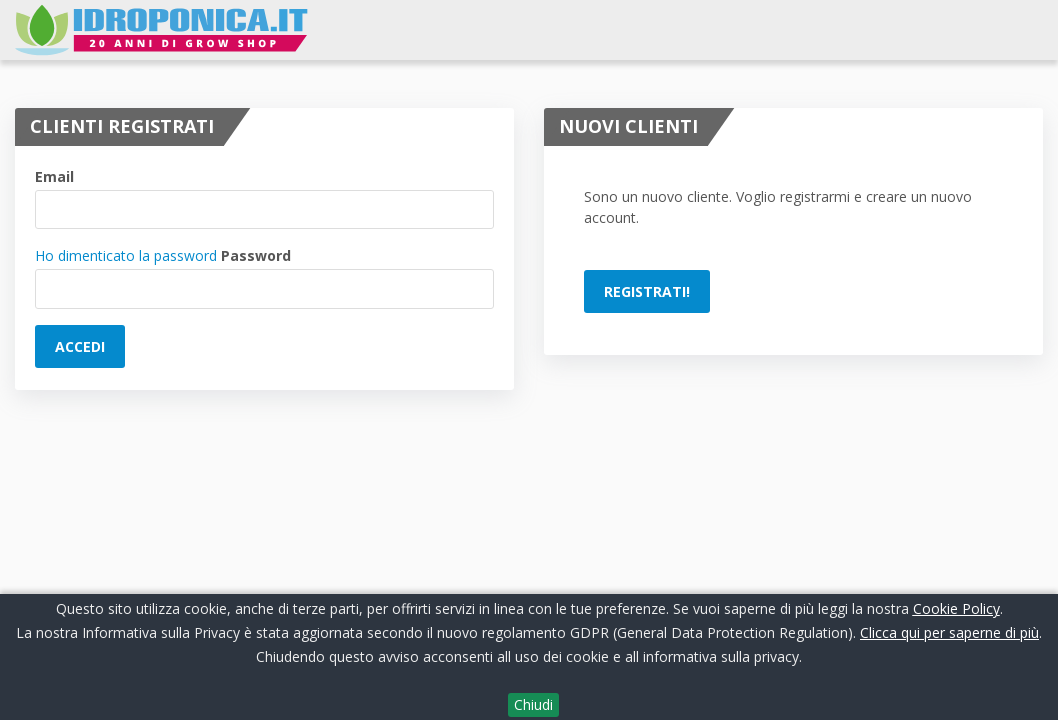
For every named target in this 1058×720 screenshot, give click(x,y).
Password (256, 255)
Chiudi (533, 704)
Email (54, 176)
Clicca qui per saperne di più (949, 632)
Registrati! (647, 291)
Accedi (80, 346)
